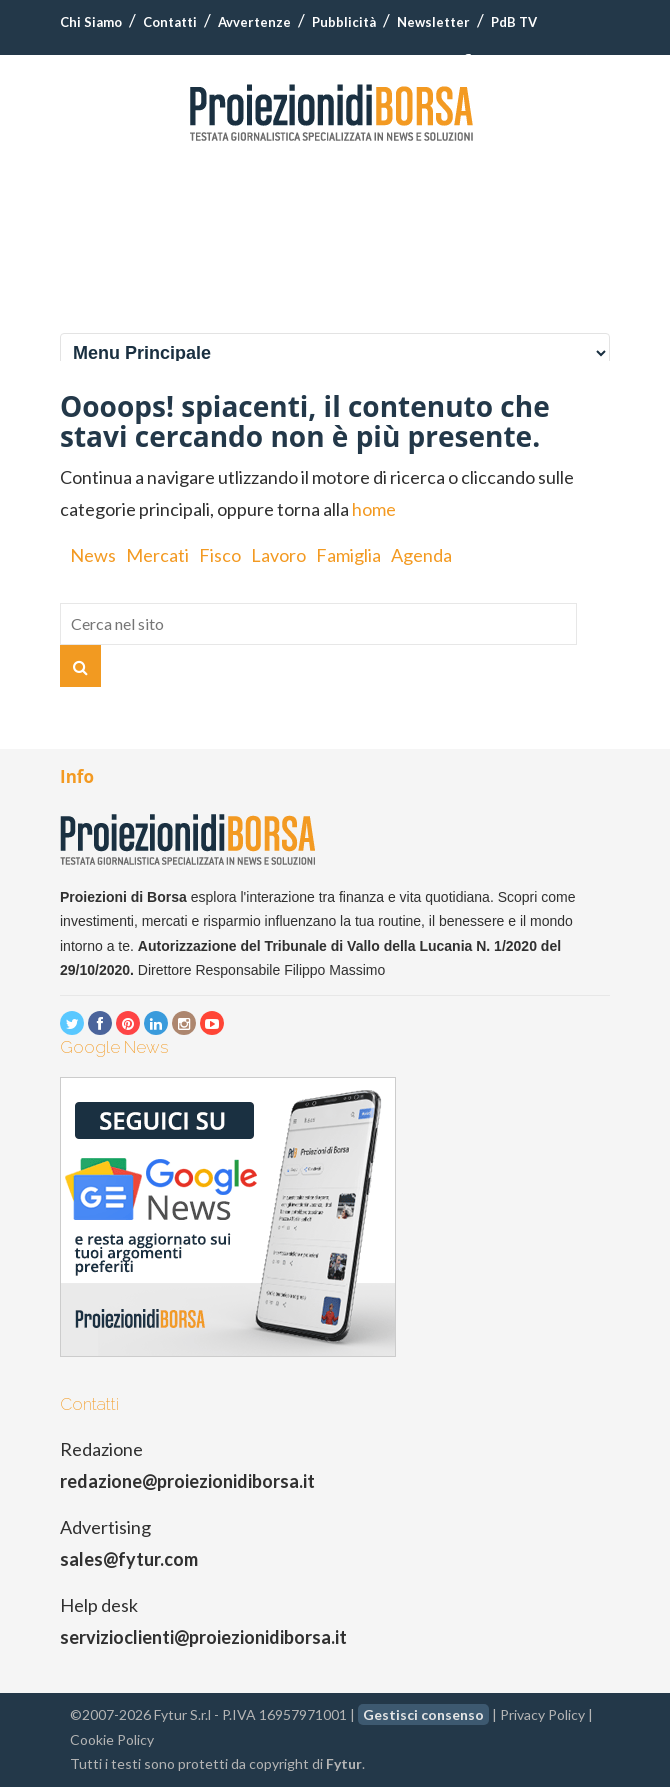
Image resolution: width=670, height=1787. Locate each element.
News (93, 555)
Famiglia (348, 555)
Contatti (170, 22)
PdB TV (514, 22)
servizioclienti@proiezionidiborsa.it (203, 1637)
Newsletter (433, 22)
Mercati (157, 555)
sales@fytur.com (129, 1559)
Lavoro (278, 555)
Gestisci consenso (423, 1714)
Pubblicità (344, 22)
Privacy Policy (542, 1714)
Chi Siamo (91, 22)
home (374, 509)
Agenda (421, 555)
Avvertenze (254, 22)
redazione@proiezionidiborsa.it (187, 1481)
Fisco (220, 555)
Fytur (344, 1763)
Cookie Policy (112, 1739)
